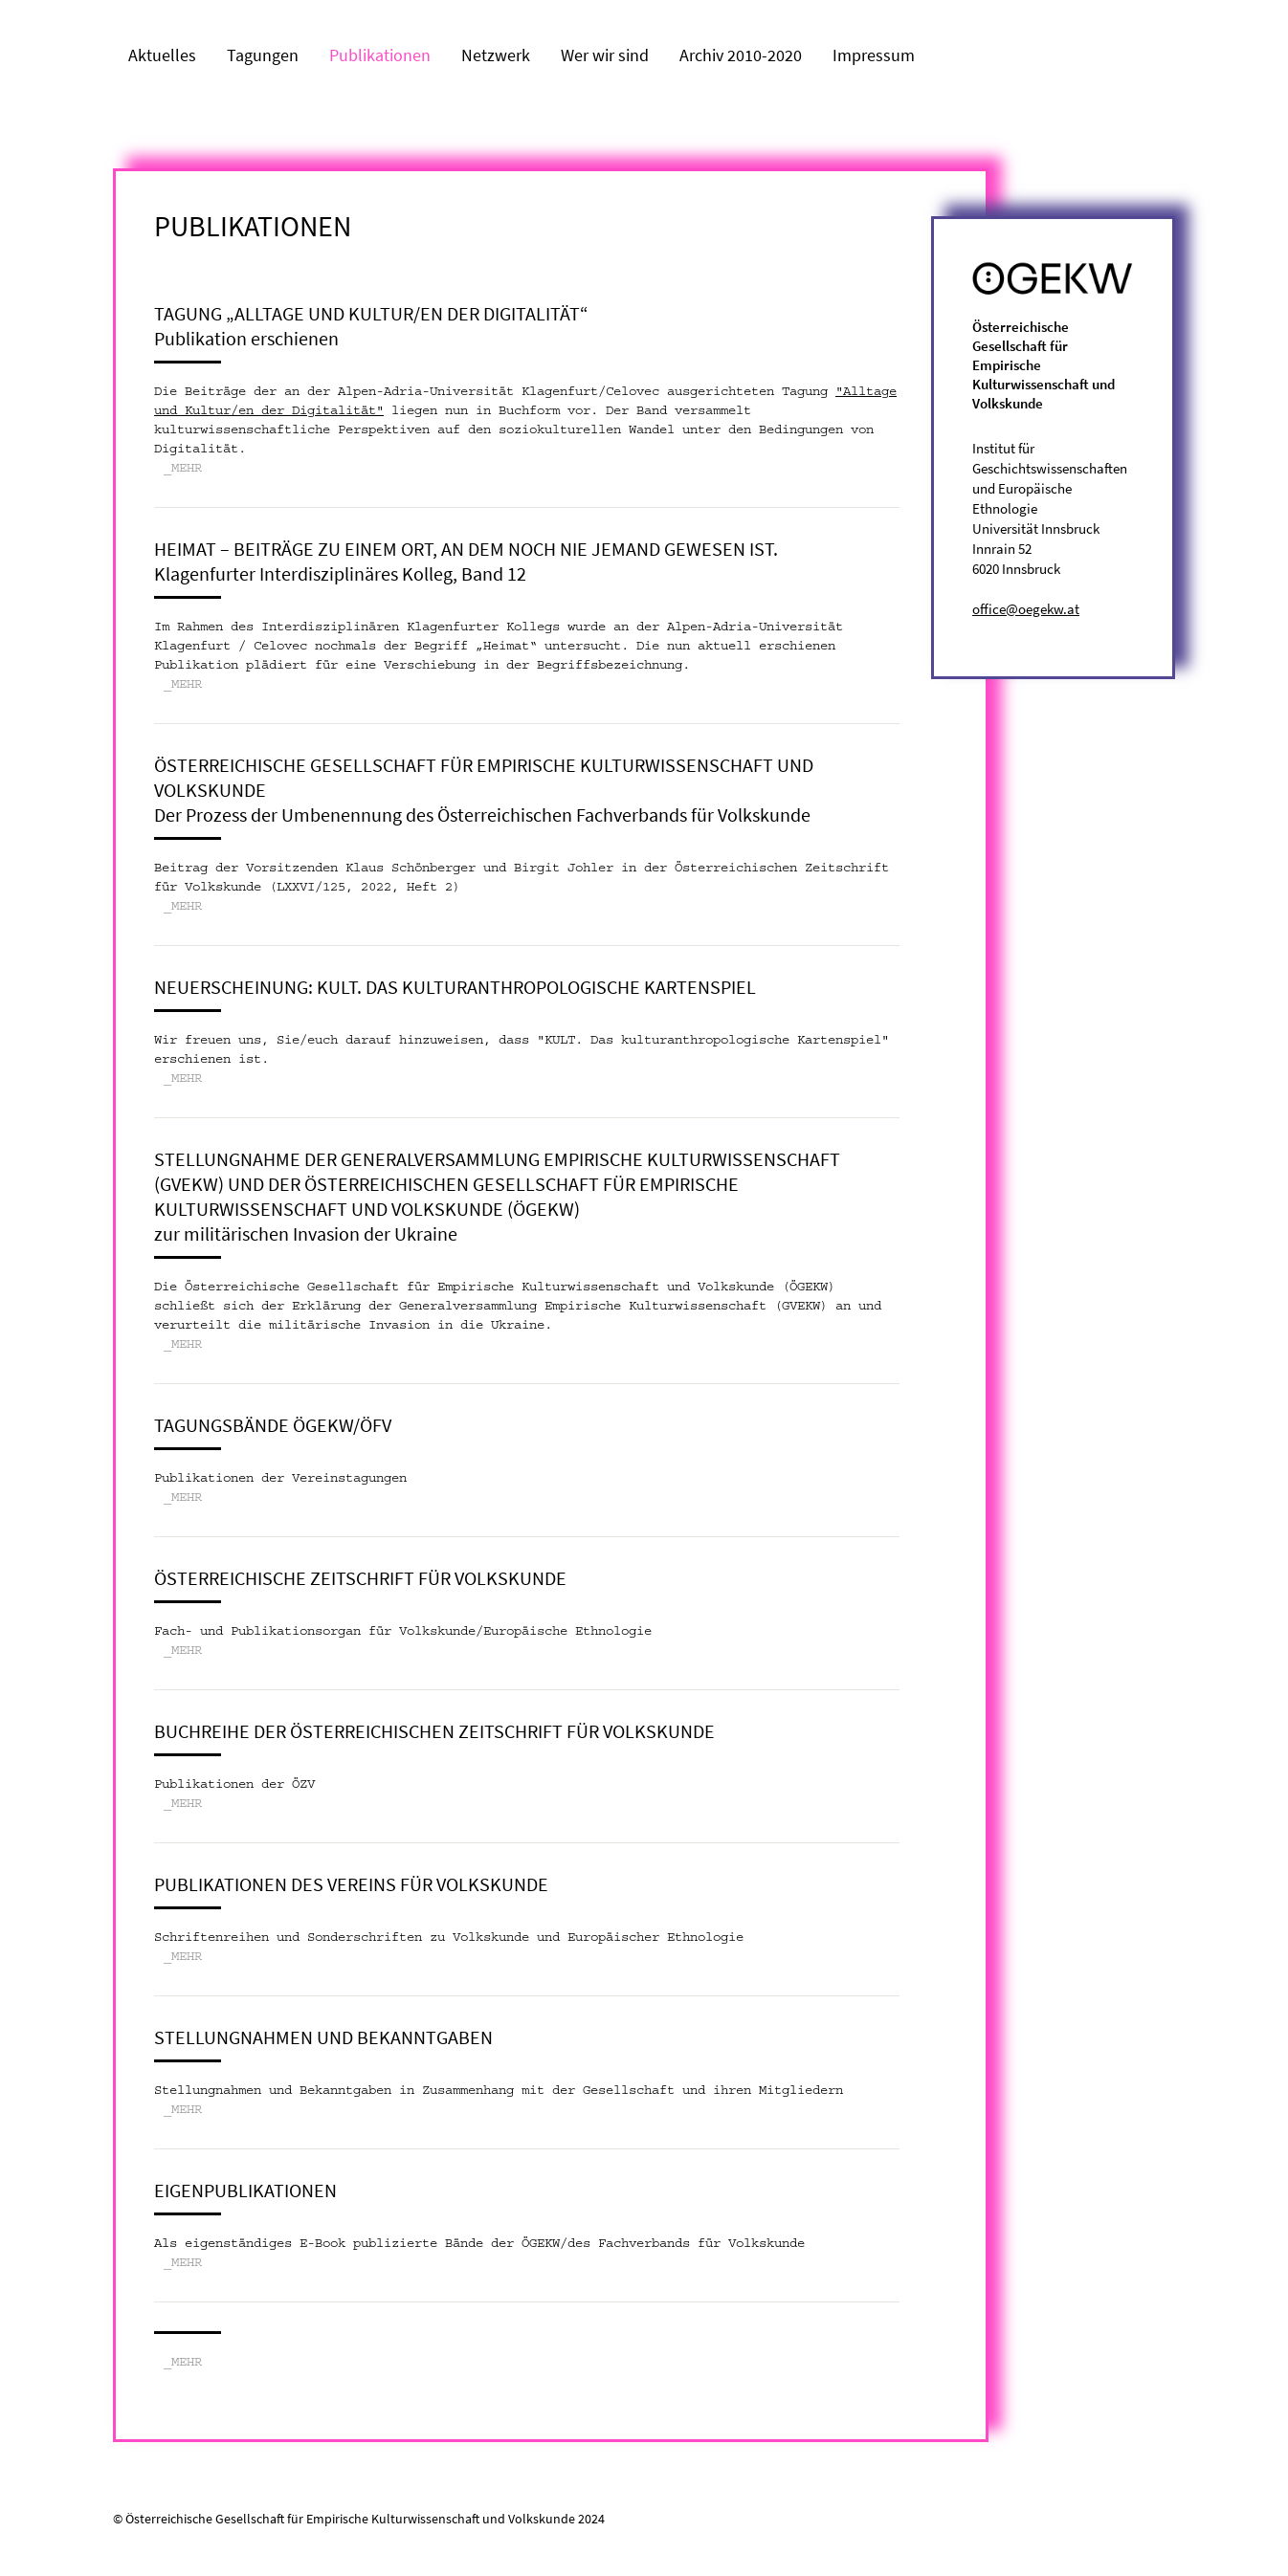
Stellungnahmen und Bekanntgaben (323, 2037)
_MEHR (183, 468)
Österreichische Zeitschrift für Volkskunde (360, 1578)
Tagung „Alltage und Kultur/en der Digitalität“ (371, 313)
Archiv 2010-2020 (740, 55)
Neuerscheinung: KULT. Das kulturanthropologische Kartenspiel (455, 987)
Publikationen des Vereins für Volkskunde (351, 1884)
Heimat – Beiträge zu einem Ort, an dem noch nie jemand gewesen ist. (466, 549)
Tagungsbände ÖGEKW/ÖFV (272, 1425)
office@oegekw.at (1025, 609)
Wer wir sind (605, 55)
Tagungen (263, 55)
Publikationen (380, 55)
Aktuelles (162, 55)
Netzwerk (495, 55)
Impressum (874, 55)
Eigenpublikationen (245, 2190)
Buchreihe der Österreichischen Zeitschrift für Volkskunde (434, 1731)
